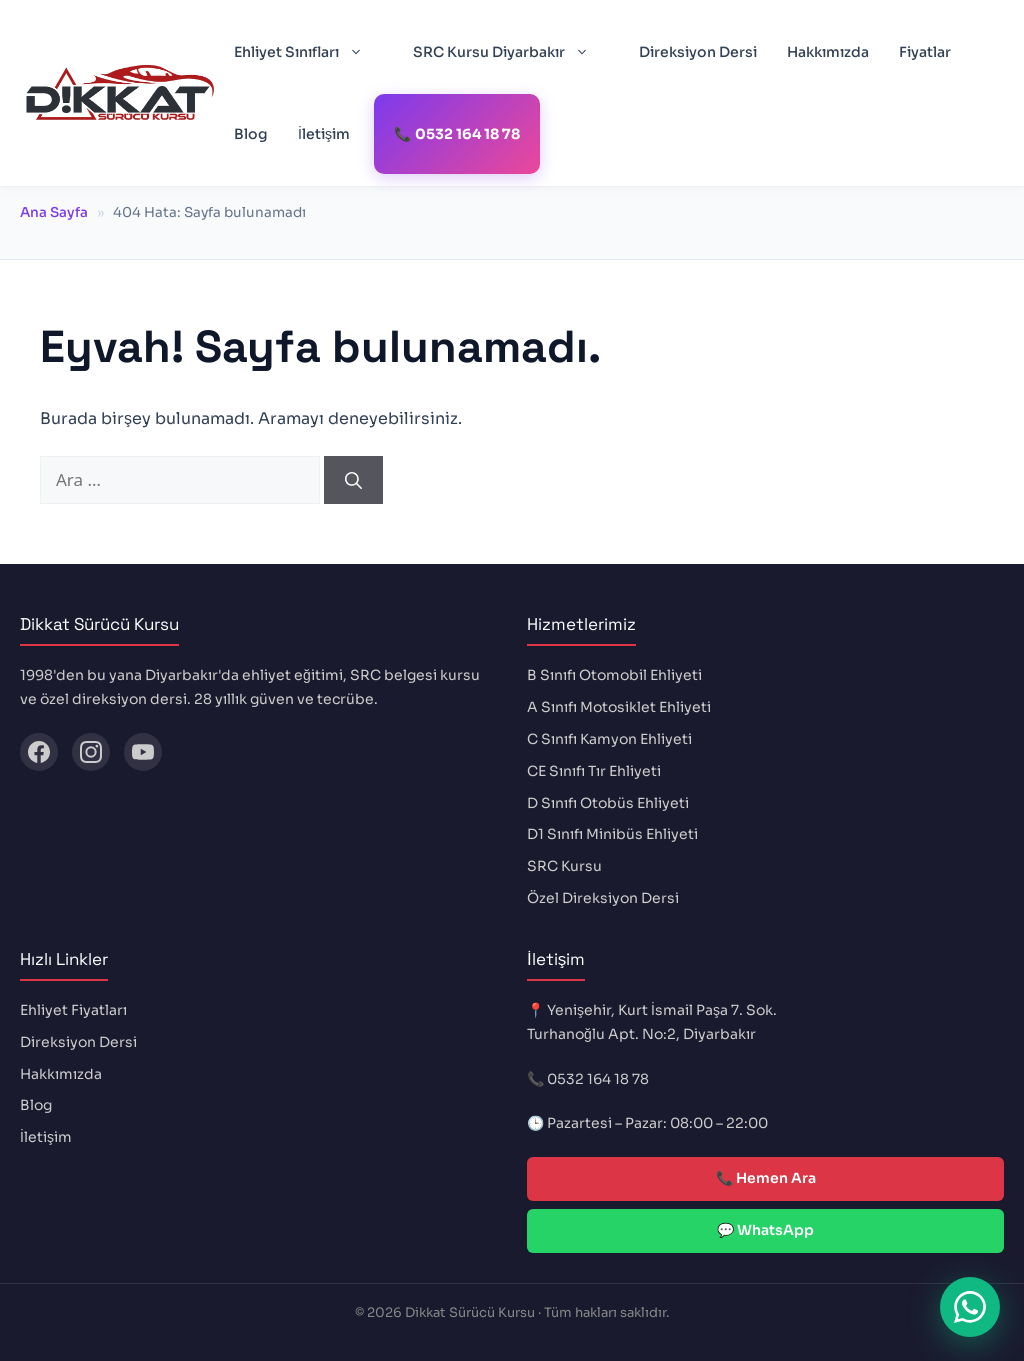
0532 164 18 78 (598, 1079)
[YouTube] (143, 752)
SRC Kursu (564, 866)
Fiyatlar (925, 52)
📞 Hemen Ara (766, 1178)
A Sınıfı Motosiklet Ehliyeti (619, 707)
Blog (251, 134)
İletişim (324, 134)
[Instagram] (91, 752)
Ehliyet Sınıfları (308, 52)
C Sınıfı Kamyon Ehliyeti (609, 739)
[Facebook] (39, 752)
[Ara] (353, 480)
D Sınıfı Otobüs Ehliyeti (608, 803)
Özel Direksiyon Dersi (603, 898)
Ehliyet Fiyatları (73, 1010)
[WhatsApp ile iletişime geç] (970, 1307)
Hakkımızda (828, 52)
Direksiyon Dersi (698, 52)
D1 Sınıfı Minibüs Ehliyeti (612, 834)
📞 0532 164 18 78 (457, 134)
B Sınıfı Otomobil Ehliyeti (614, 675)
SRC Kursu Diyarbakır (511, 52)
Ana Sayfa (54, 212)
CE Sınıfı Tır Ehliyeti (594, 771)
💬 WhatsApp (765, 1230)
